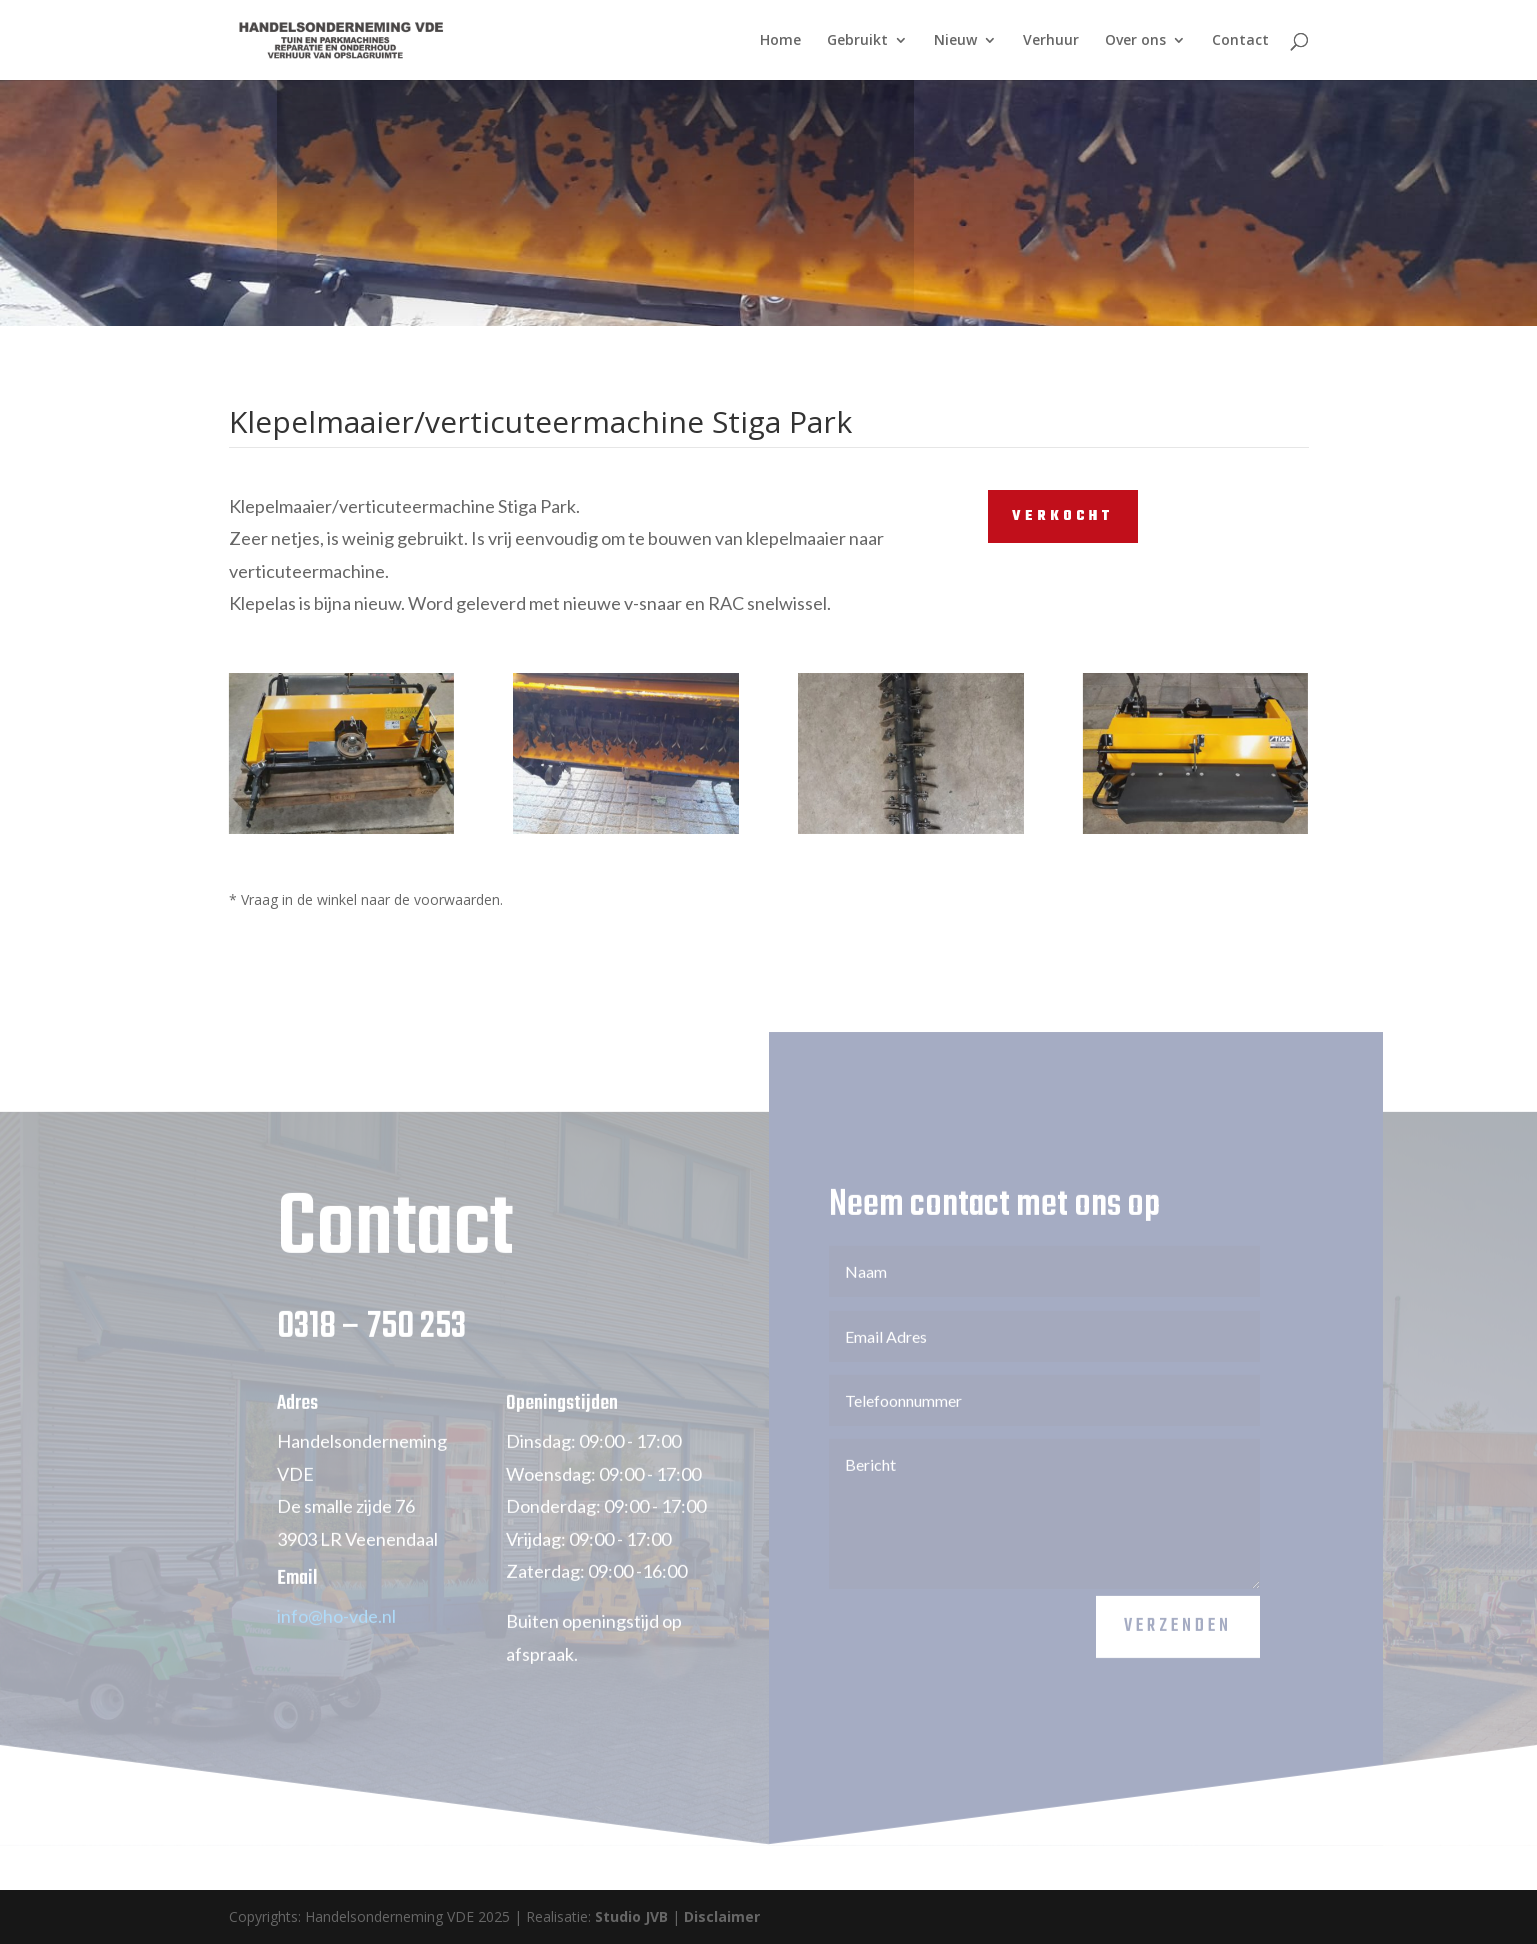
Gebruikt (857, 41)
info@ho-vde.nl (336, 1634)
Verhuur (1051, 41)
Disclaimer (722, 1916)
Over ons (1135, 41)
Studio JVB (631, 1916)
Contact (1240, 41)
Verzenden (1178, 1644)
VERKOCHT (1063, 516)
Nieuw (955, 41)
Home (780, 41)
